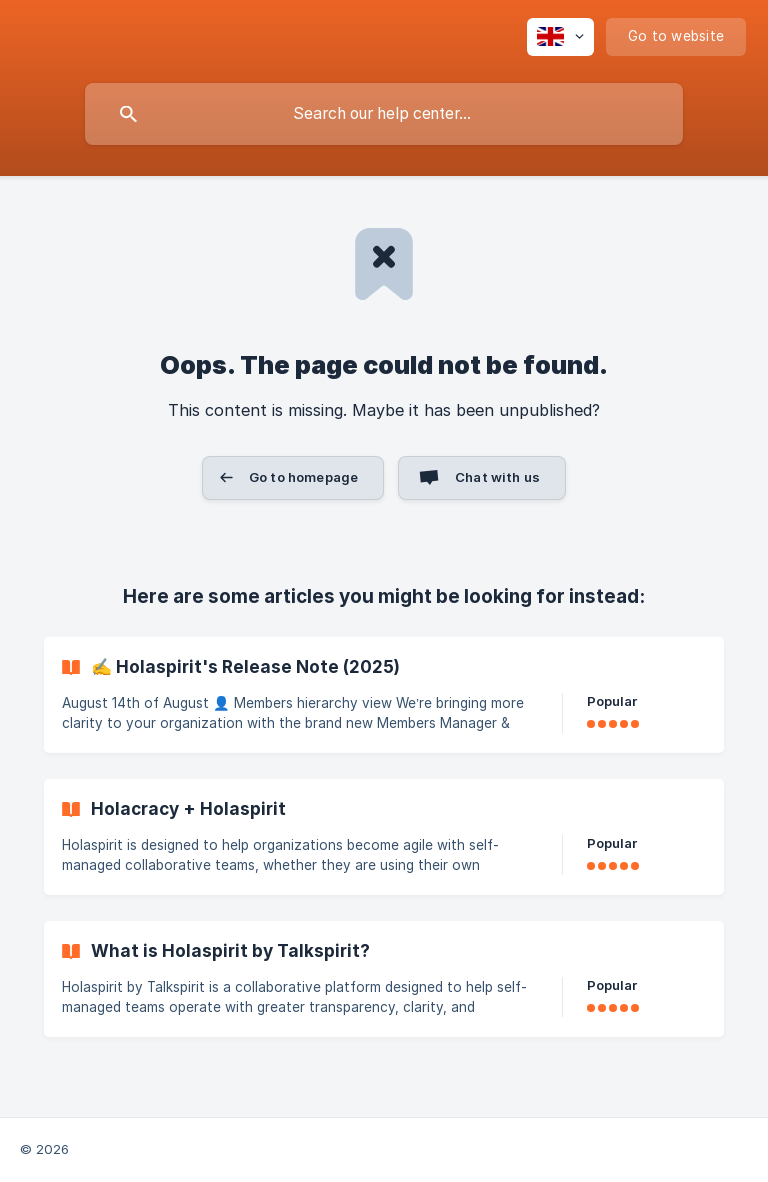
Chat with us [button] (497, 477)
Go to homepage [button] (303, 477)
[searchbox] (384, 114)
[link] (384, 695)
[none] (560, 37)
